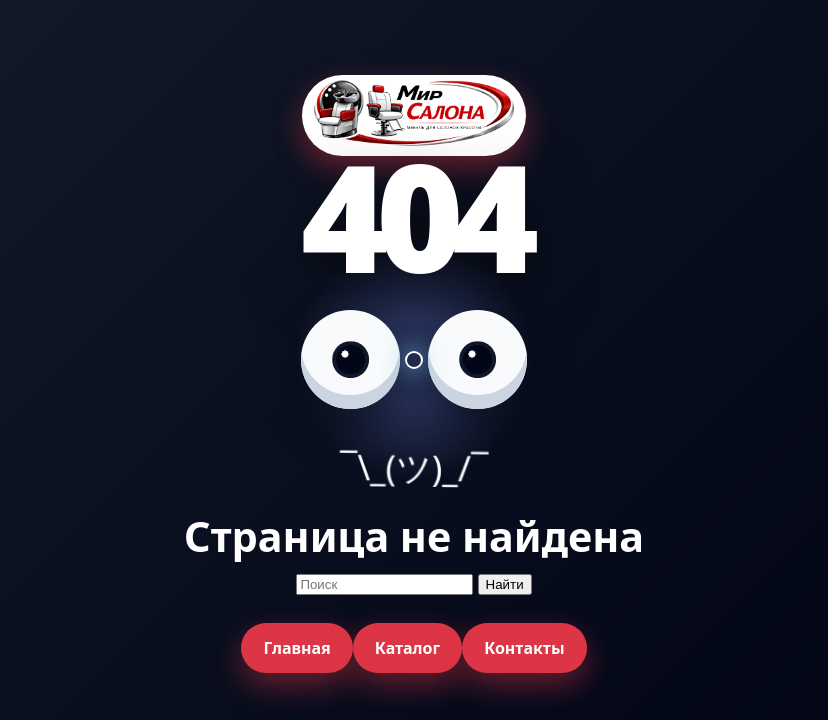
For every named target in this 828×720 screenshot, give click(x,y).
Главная (296, 648)
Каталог (407, 648)
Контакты (524, 648)
